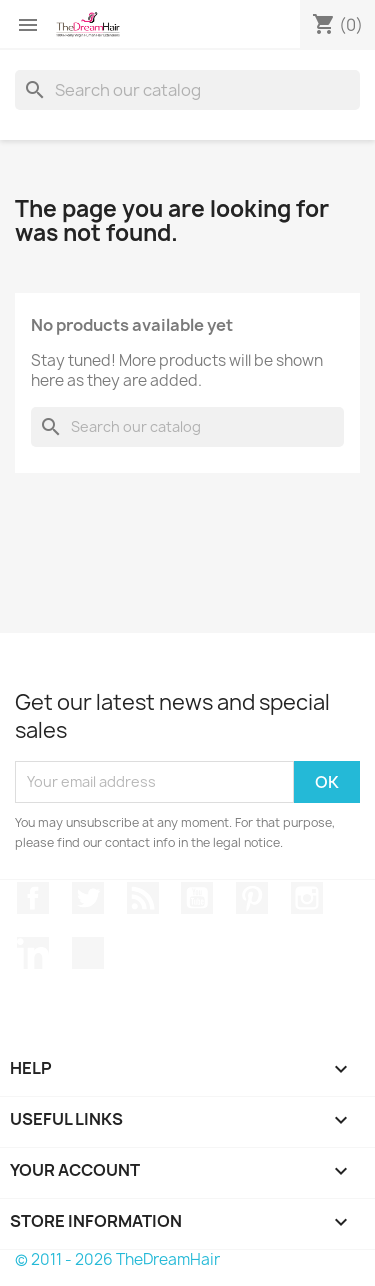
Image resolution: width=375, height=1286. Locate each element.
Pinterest (252, 898)
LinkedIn (33, 953)
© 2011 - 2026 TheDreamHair (117, 1259)
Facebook (33, 898)
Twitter (88, 898)
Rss (143, 898)
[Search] (187, 90)
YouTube (197, 898)
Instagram (307, 898)
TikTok (88, 953)
